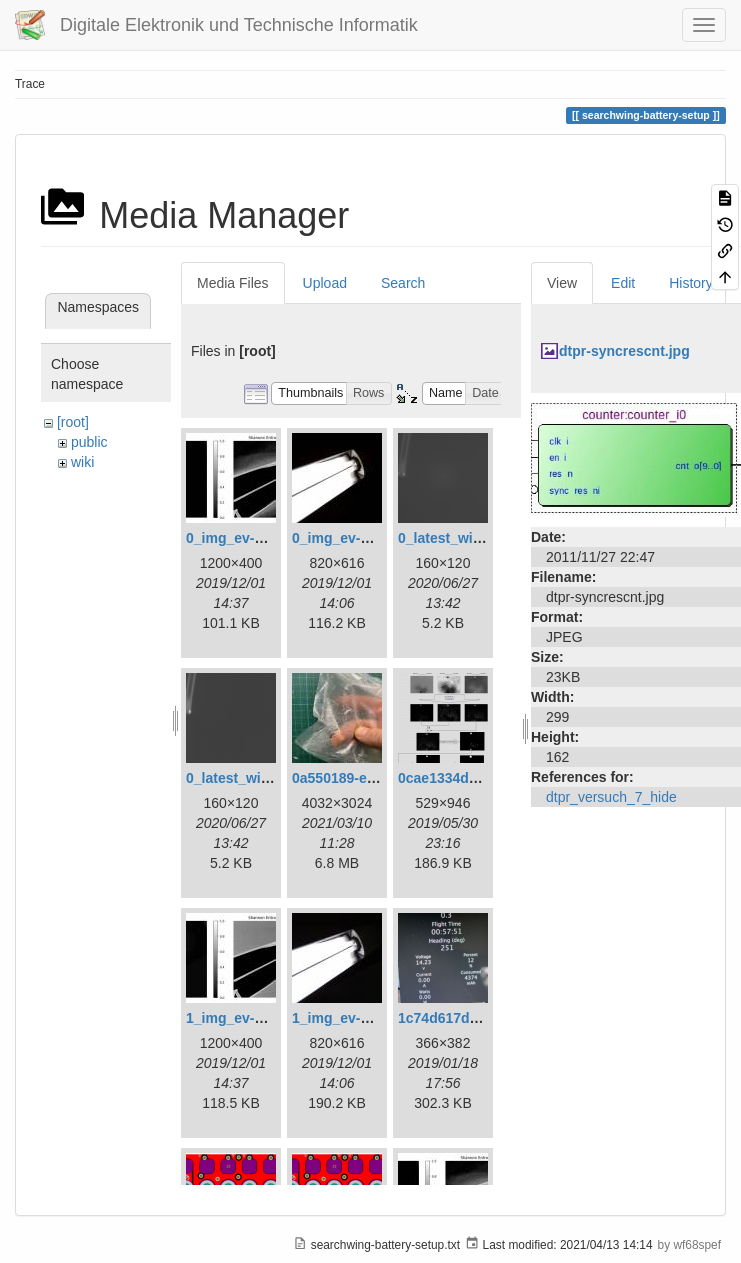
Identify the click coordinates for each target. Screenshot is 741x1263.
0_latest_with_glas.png (474, 538)
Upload (325, 283)
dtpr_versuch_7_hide (611, 797)
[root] (73, 422)
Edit (623, 283)
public (89, 442)
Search (403, 283)
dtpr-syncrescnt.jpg (624, 351)
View (562, 283)
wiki (82, 462)
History (691, 283)
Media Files (233, 283)
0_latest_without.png (255, 778)
